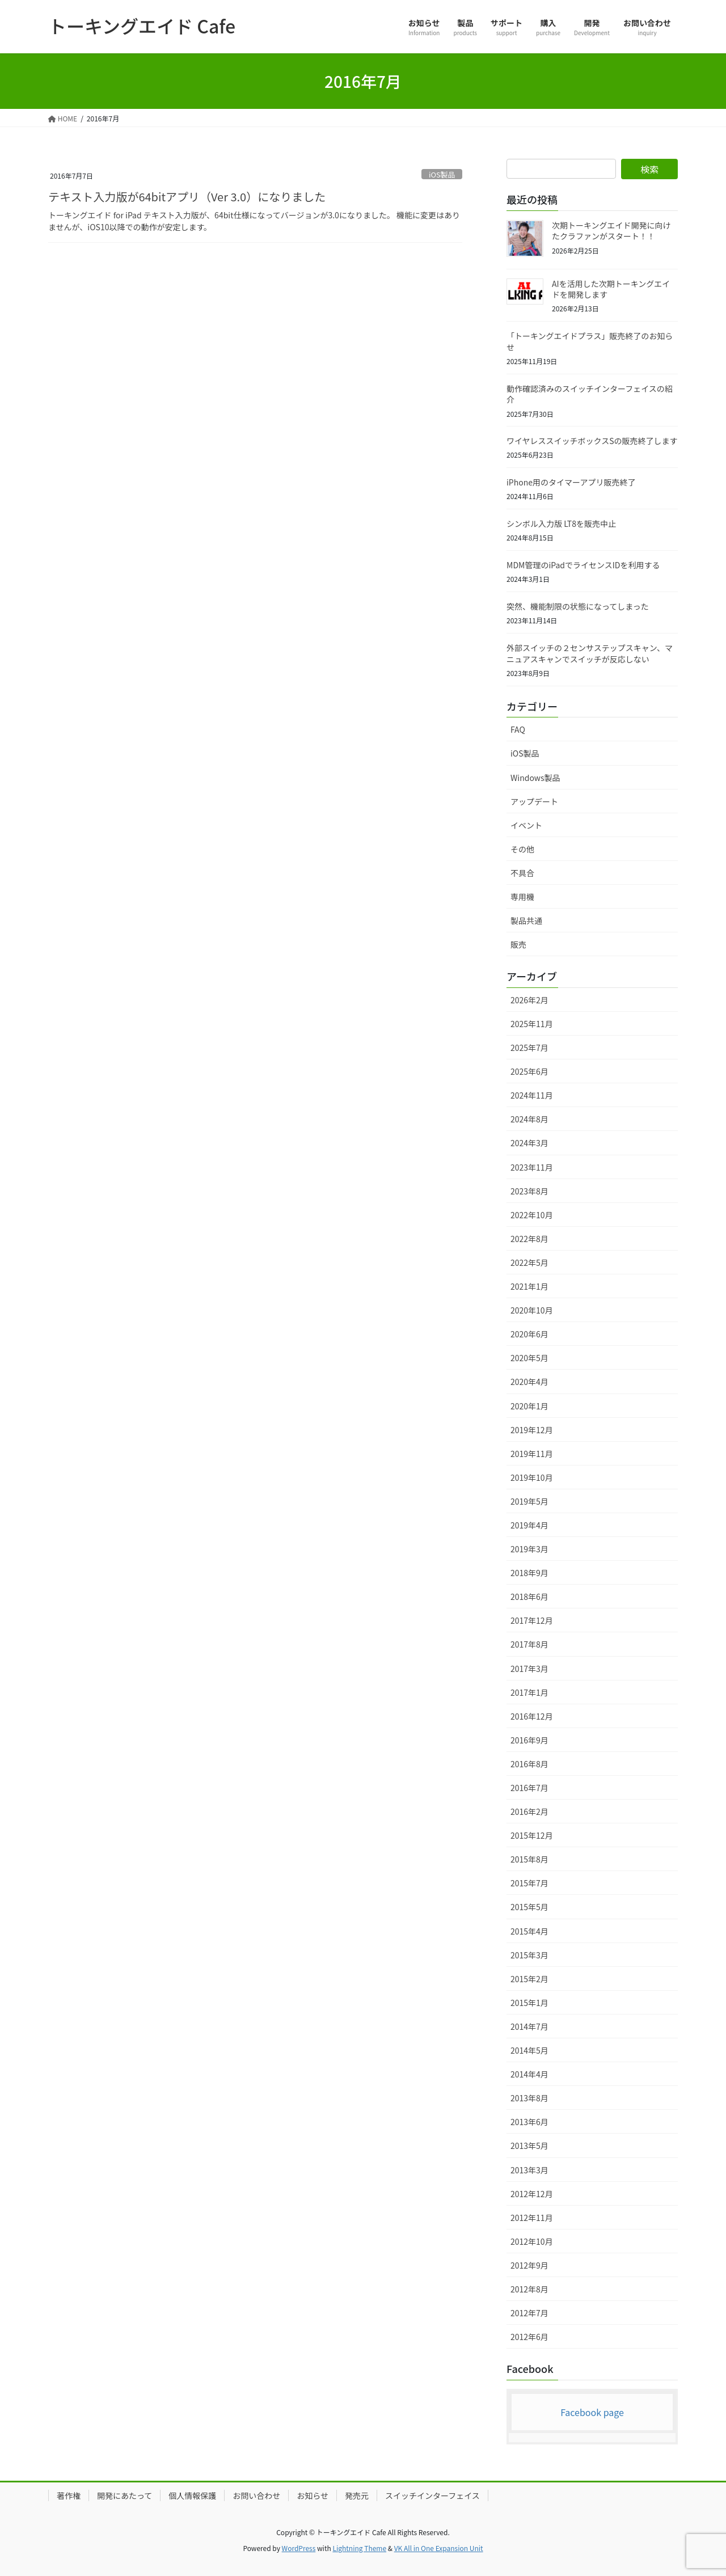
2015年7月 (529, 1883)
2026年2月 (529, 1000)
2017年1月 (529, 1692)
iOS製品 (442, 174)
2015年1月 (529, 2002)
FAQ (517, 729)
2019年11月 (531, 1453)
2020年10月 (531, 1310)
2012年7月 (529, 2313)
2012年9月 (529, 2265)
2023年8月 (529, 1191)
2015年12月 (531, 1835)
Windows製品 (535, 777)
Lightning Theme (359, 2548)
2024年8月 (529, 1119)
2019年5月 (529, 1501)
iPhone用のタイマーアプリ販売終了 (570, 482)
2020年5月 (529, 1357)
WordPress (299, 2548)
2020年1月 (529, 1406)
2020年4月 (529, 1381)
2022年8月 (529, 1238)
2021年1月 (529, 1286)
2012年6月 (529, 2336)
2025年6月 (529, 1071)
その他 (522, 849)
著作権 (69, 2495)
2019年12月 (531, 1429)
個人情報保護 (192, 2495)
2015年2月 (529, 1978)
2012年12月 (531, 2193)
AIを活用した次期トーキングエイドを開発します (611, 289)
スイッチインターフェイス (432, 2495)
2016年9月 (529, 1740)
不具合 (522, 873)
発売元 (357, 2495)
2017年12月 (531, 1620)
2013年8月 (529, 2098)
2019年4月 (529, 1525)
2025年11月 (531, 1023)
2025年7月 (529, 1047)
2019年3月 (529, 1549)
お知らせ (312, 2495)
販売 (518, 944)
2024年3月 (529, 1142)
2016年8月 (529, 1764)
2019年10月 (531, 1477)
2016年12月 (531, 1716)
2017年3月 (529, 1668)
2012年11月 (531, 2217)
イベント (526, 825)
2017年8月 (529, 1644)
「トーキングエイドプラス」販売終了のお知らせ (589, 341)
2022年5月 (529, 1262)
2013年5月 (529, 2145)
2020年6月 (529, 1334)
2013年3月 (529, 2170)
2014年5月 (529, 2050)
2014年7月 (529, 2026)
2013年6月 (529, 2121)
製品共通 (526, 920)
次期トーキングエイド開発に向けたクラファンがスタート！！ (611, 230)
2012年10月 (531, 2241)
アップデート (534, 801)
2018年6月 (529, 1596)
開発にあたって (124, 2495)
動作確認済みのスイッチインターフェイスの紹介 (589, 394)
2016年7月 (529, 1787)
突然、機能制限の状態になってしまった (577, 606)
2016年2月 (529, 1811)
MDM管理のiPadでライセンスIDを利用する (583, 565)
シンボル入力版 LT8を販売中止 (561, 523)
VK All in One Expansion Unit (438, 2548)
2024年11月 (531, 1095)
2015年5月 (529, 1906)
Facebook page (592, 2412)
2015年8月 (529, 1859)
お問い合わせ (256, 2495)
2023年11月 (531, 1167)
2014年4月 (529, 2074)
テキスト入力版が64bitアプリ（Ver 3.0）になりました (187, 196)
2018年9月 (529, 1572)
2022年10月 (531, 1215)
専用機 (522, 896)
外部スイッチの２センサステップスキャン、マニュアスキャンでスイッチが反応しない (589, 653)
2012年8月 (529, 2289)
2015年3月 (529, 1955)
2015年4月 (529, 1931)
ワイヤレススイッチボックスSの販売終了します (592, 440)
